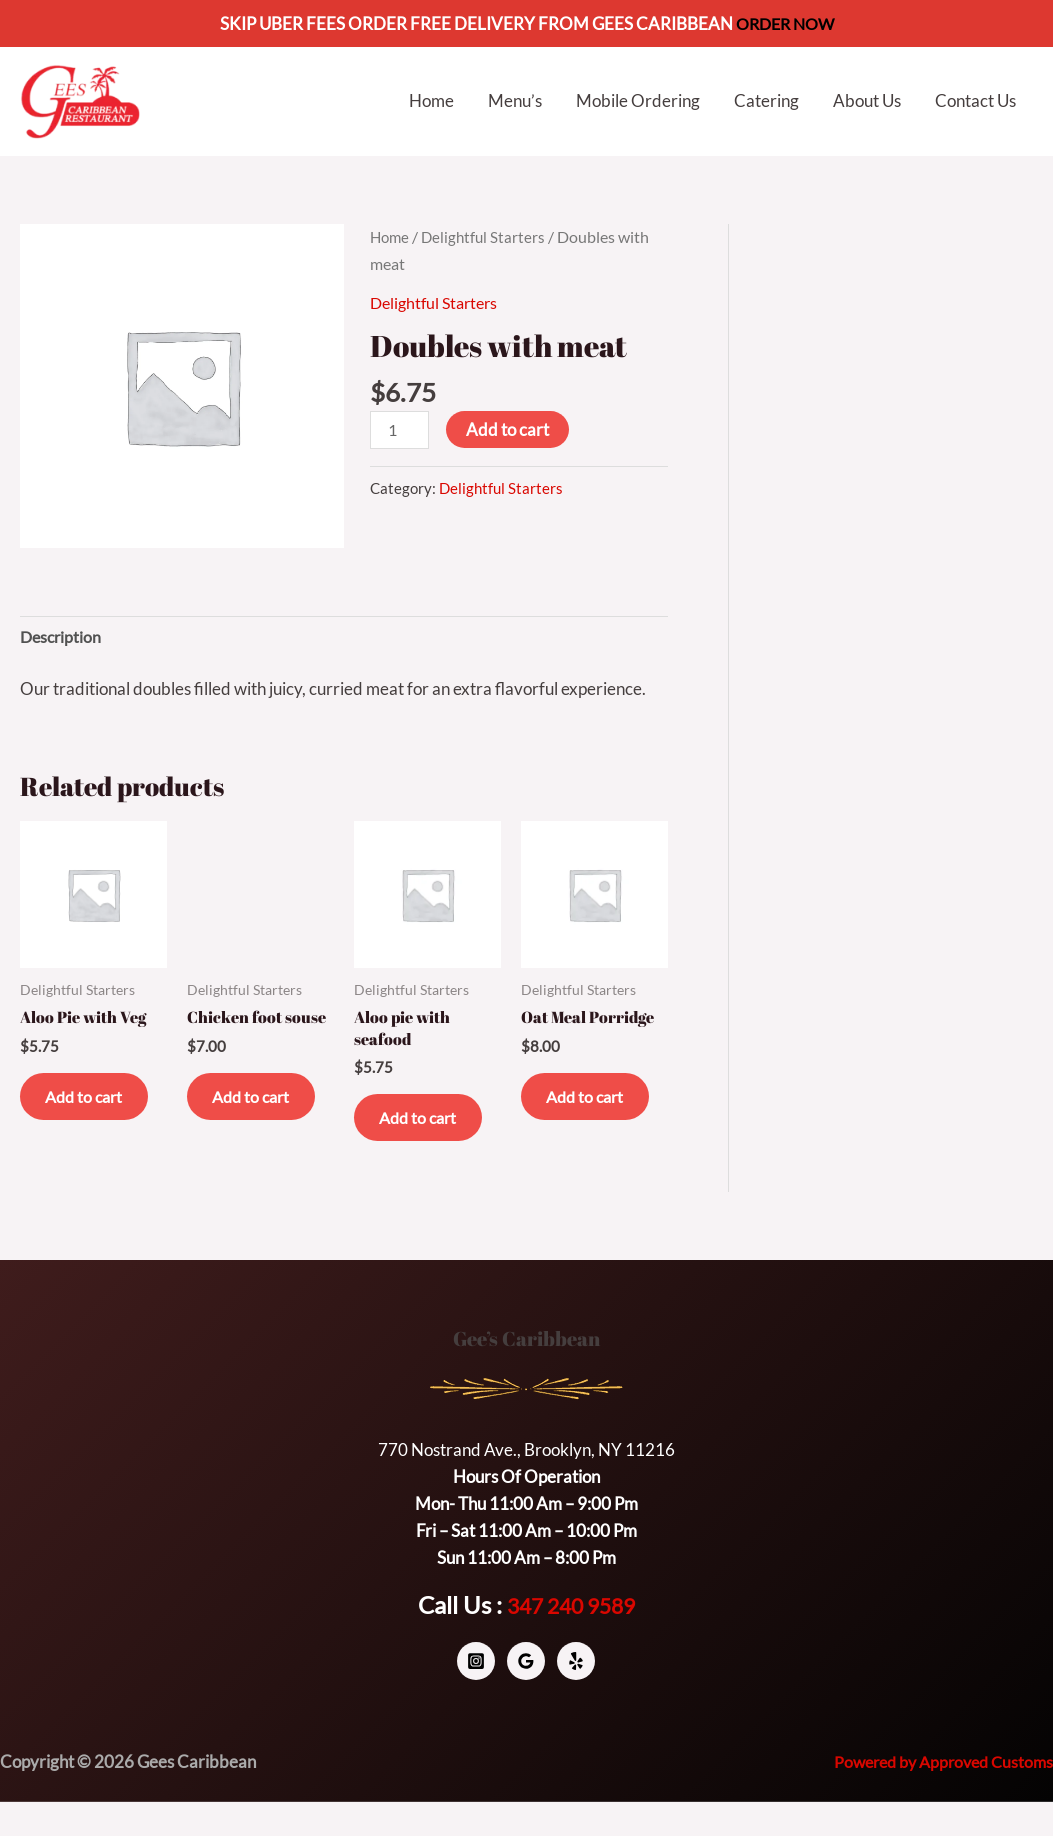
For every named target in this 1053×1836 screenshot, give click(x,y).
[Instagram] (476, 1695)
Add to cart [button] (80, 1114)
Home (431, 100)
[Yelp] (576, 1695)
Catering (766, 100)
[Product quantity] (401, 430)
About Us (867, 100)
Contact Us (975, 100)
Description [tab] (62, 637)
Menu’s (515, 100)
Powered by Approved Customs (936, 1795)
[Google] (526, 1695)
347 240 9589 (571, 1639)
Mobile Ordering (638, 100)
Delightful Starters (487, 237)
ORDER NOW (785, 23)
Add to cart (510, 429)
